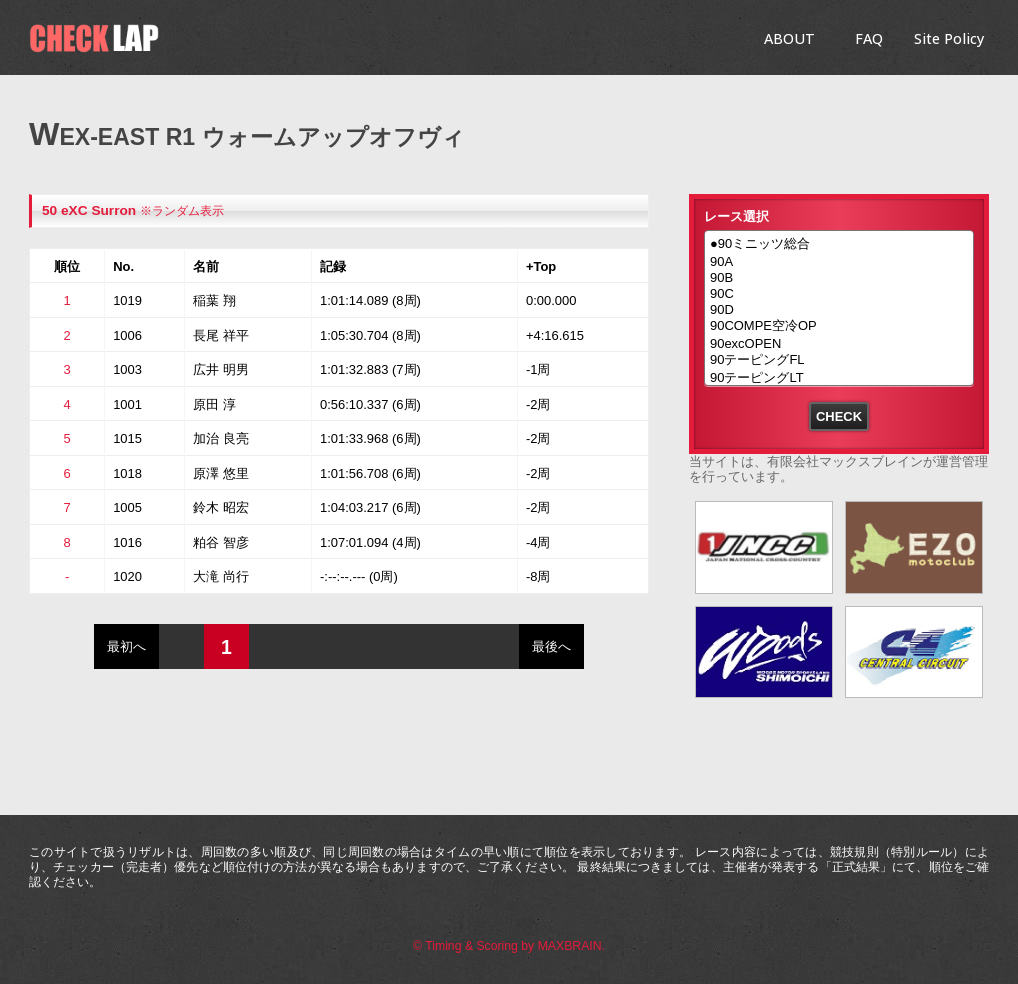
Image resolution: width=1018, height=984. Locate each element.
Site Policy (949, 38)
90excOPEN (839, 344)
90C (839, 294)
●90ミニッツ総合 (839, 245)
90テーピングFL (839, 361)
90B (839, 278)
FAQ (869, 38)
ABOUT (789, 38)
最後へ (551, 646)
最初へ (126, 646)
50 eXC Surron (89, 210)
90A (839, 262)
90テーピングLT (839, 379)
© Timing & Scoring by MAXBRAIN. (509, 946)
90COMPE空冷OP (839, 327)
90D (839, 310)
